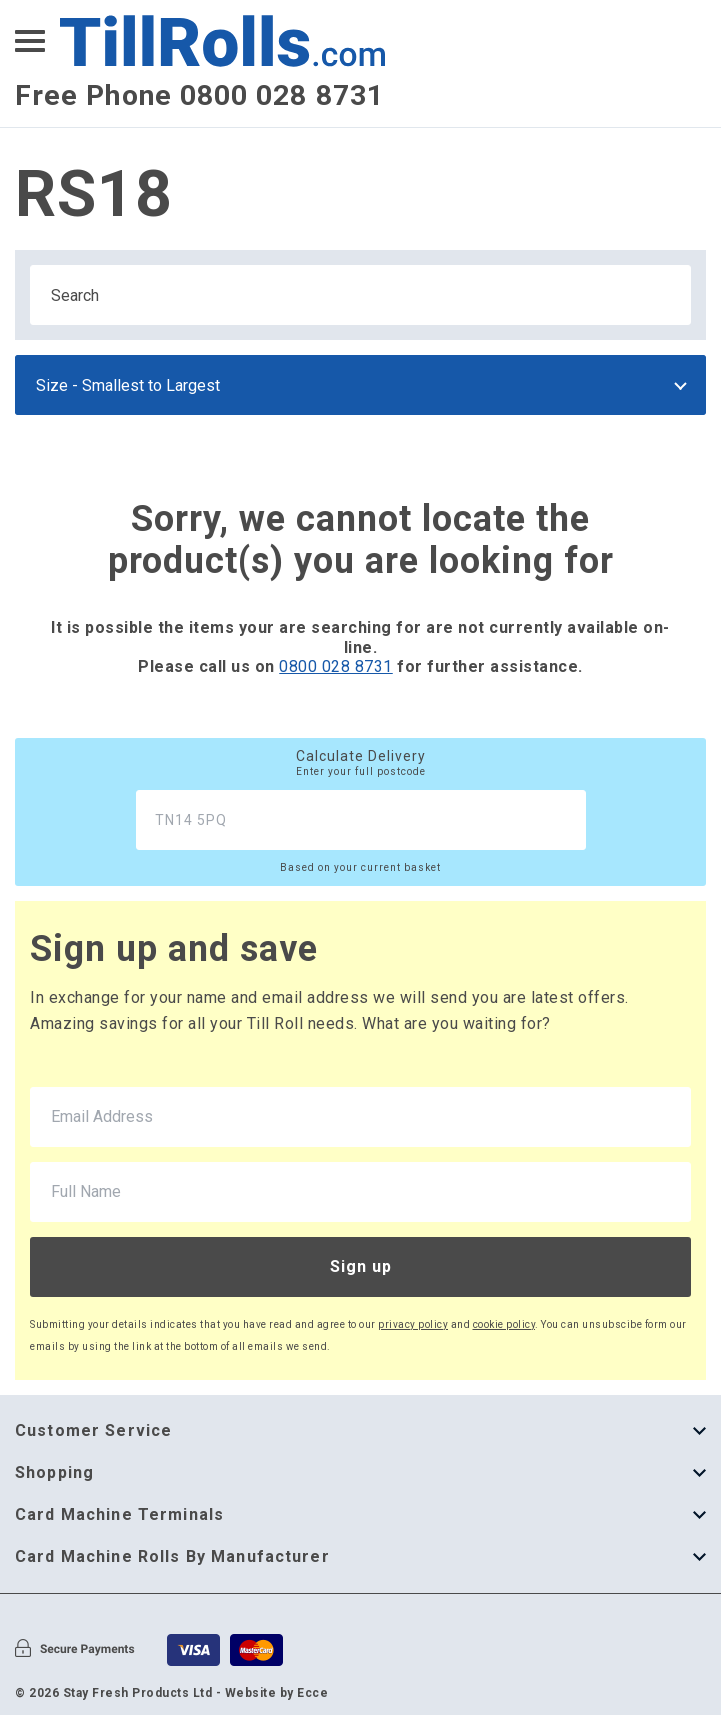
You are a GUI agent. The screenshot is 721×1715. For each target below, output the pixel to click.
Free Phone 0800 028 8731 (199, 95)
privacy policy (413, 1324)
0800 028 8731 (336, 666)
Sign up (361, 1266)
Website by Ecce (277, 1693)
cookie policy (504, 1324)
